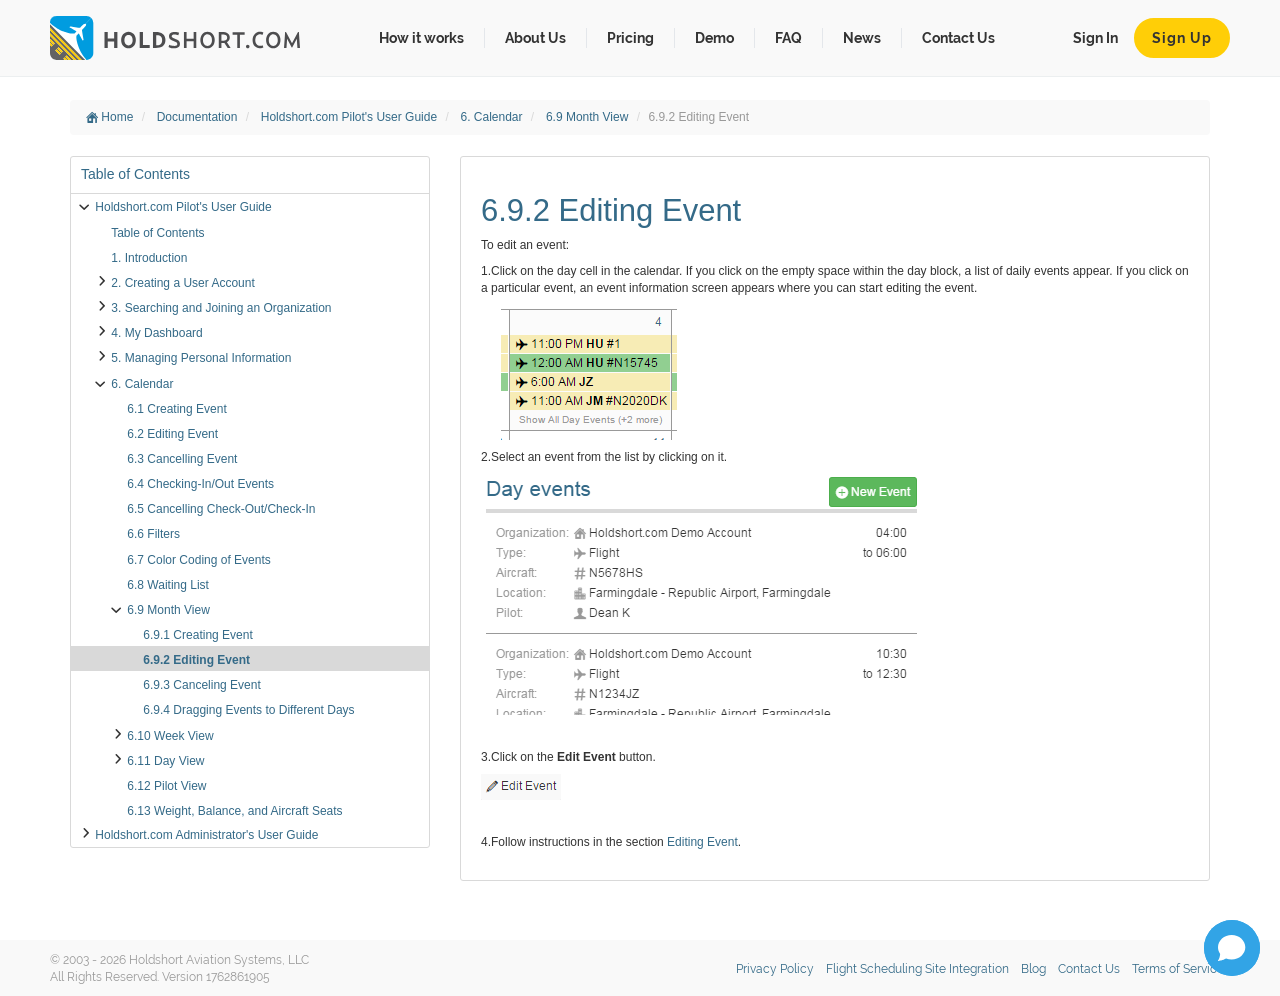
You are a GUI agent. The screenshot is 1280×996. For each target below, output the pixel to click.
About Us (535, 38)
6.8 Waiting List (168, 585)
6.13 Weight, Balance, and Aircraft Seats (234, 811)
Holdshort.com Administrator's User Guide (206, 835)
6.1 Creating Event (176, 409)
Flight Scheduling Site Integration (917, 969)
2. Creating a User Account (182, 283)
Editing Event (702, 842)
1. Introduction (149, 258)
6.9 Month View (589, 117)
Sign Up (1182, 38)
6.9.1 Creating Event (197, 635)
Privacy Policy (775, 969)
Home (109, 117)
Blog (1033, 969)
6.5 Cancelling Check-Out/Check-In (221, 509)
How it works (421, 38)
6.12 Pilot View (166, 786)
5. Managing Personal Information (201, 358)
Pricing (630, 38)
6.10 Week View (170, 736)
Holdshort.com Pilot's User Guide (351, 117)
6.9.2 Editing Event (196, 660)
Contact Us (958, 38)
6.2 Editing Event (172, 434)
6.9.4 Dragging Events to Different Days (248, 710)
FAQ (788, 38)
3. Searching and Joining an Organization (221, 308)
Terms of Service (1178, 969)
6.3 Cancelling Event (182, 459)
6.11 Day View (165, 761)
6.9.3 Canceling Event (201, 685)
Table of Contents (157, 233)
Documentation (199, 117)
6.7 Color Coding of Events (198, 560)
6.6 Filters (153, 534)
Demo (714, 38)
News (862, 38)
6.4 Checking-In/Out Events (200, 484)
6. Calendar (492, 117)
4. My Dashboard (156, 333)
